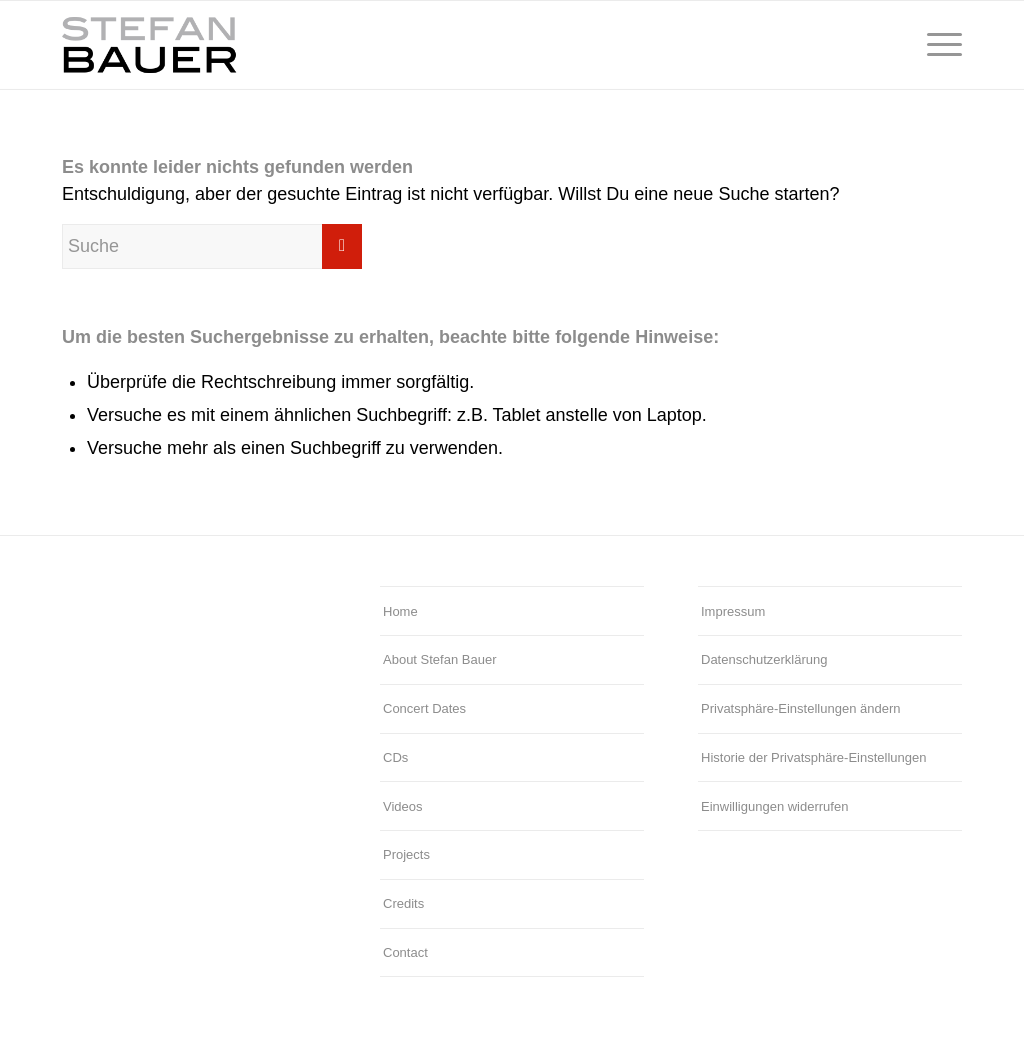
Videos (403, 806)
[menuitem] (938, 45)
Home (400, 611)
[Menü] (938, 45)
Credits (403, 903)
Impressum (733, 611)
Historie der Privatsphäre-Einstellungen (813, 757)
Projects (406, 854)
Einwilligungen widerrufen (774, 806)
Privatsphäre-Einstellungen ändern (800, 708)
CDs (395, 757)
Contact (405, 952)
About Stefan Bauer (439, 659)
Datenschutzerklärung (764, 659)
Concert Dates (424, 708)
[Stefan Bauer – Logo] (242, 45)
